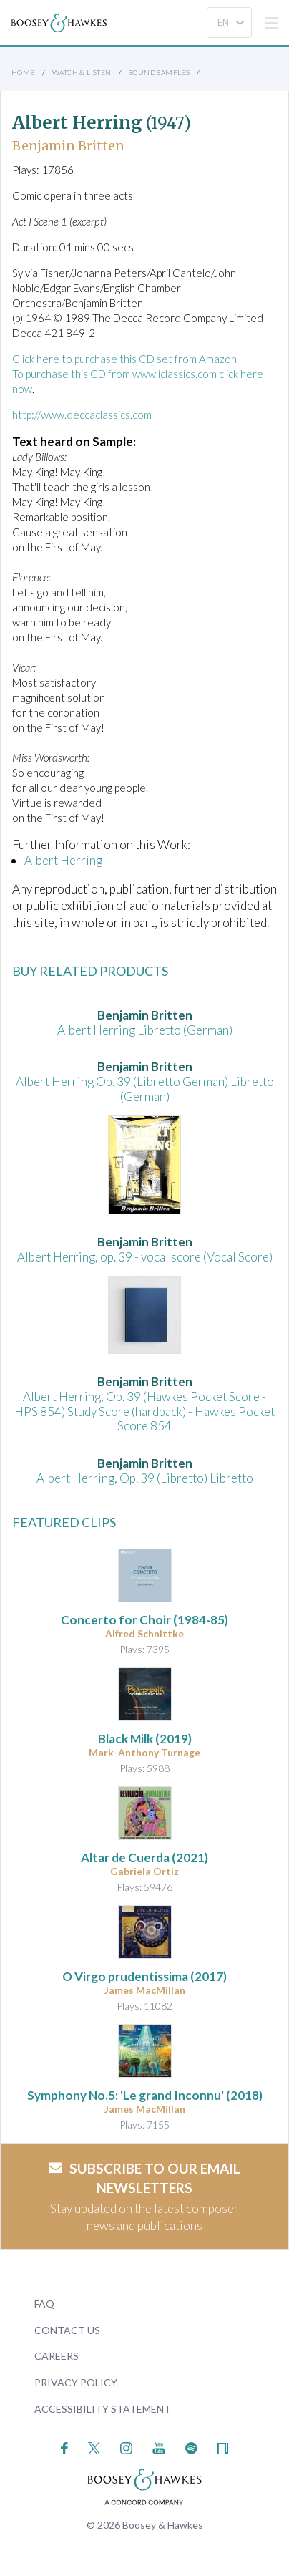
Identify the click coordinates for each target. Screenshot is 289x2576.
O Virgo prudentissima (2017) (144, 1976)
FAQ (44, 2303)
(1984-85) (144, 1619)
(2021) (144, 1857)
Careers (56, 2356)
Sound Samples (159, 72)
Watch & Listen (82, 72)
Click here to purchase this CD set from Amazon (124, 358)
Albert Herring (63, 860)
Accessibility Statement (102, 2409)
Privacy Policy (75, 2382)
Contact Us (67, 2330)
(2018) (145, 2095)
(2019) (145, 1738)
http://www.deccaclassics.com (82, 414)
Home (23, 72)
